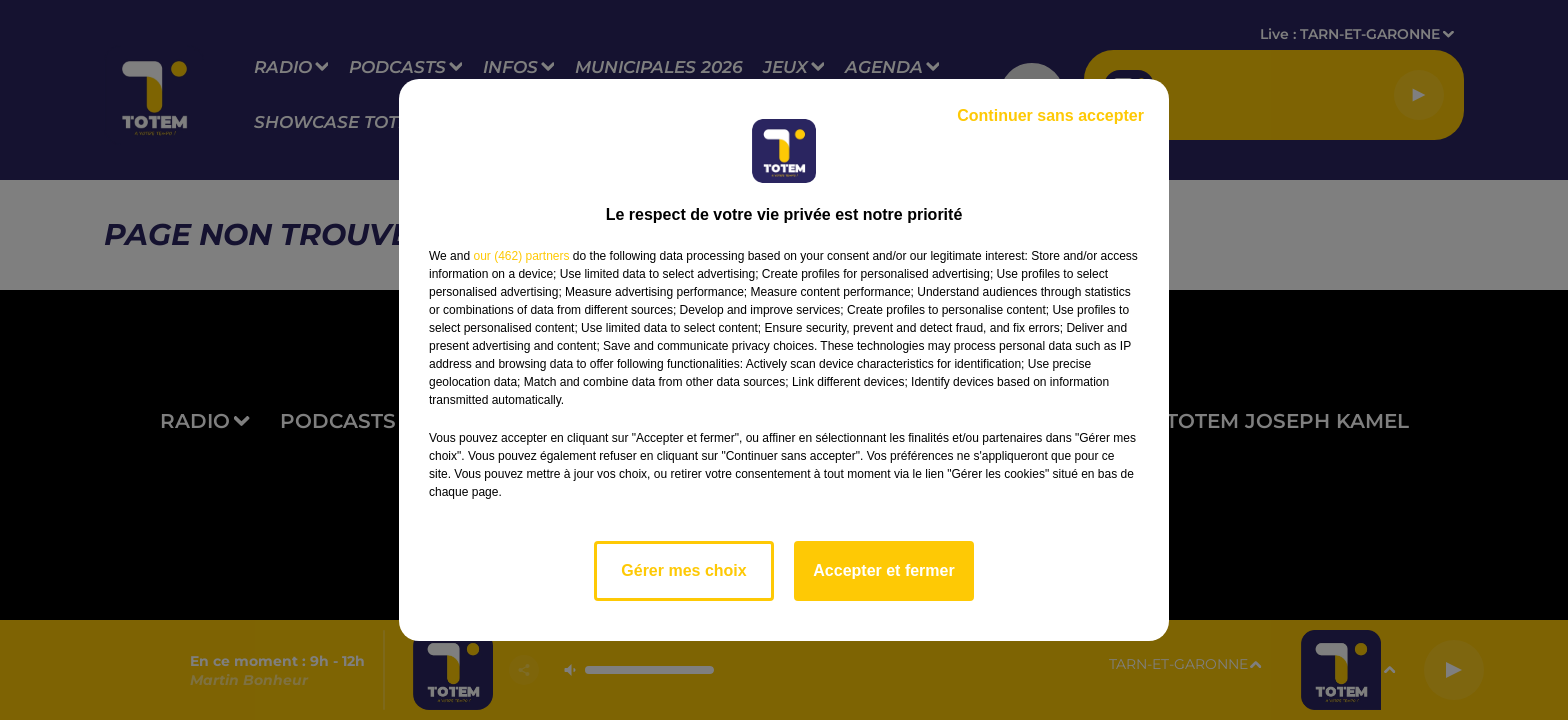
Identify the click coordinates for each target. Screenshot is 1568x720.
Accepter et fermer (883, 570)
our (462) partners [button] (521, 256)
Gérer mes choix (683, 570)
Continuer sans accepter (1050, 115)
